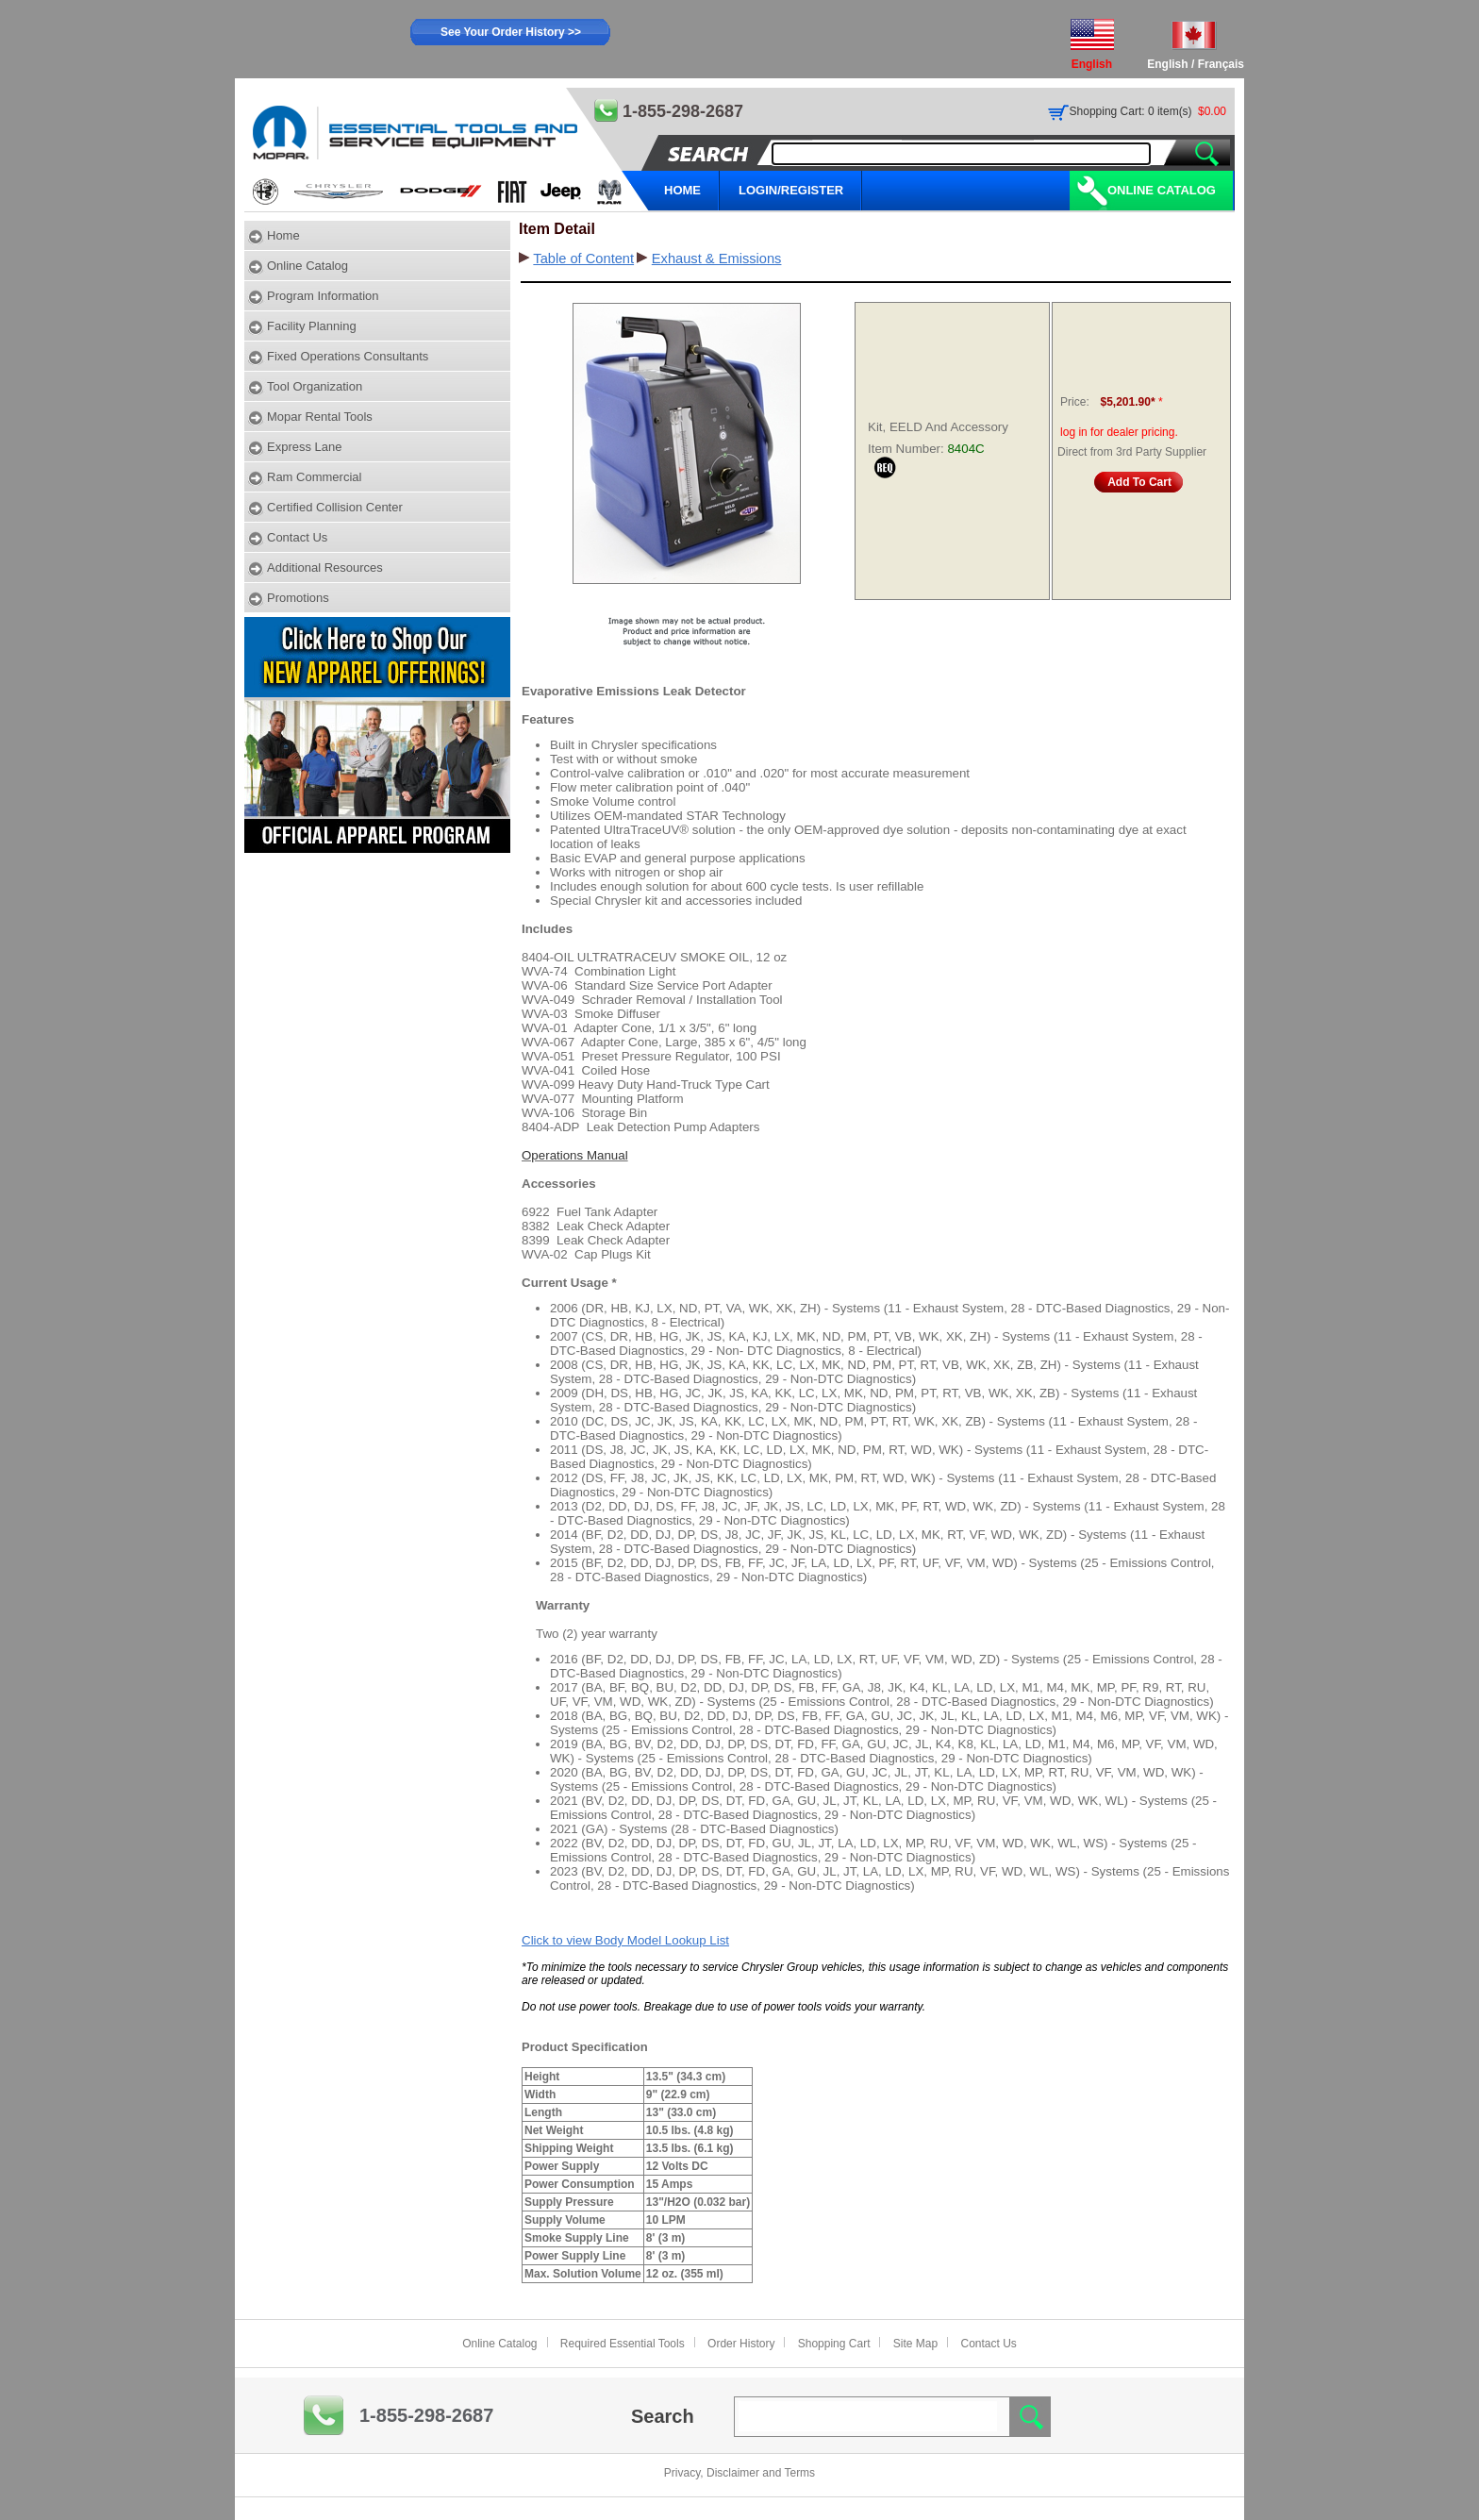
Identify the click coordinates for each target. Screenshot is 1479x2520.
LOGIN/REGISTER (791, 190)
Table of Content (583, 258)
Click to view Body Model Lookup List (625, 1940)
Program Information (323, 296)
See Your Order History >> (510, 32)
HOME (682, 190)
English (1167, 64)
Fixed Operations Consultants (347, 356)
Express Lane (304, 447)
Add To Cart (1139, 482)
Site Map (915, 2343)
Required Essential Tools (622, 2343)
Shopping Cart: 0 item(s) (1131, 111)
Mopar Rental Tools (320, 416)
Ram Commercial (314, 477)
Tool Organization (314, 386)
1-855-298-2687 (426, 2415)
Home (283, 235)
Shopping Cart (834, 2343)
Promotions (298, 598)
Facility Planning (312, 326)
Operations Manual (575, 1155)
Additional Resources (325, 567)
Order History (740, 2343)
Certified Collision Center (335, 507)
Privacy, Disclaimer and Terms (739, 2472)
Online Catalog (1161, 190)
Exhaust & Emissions (717, 258)
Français (1221, 64)
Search (662, 2416)
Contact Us (297, 537)
